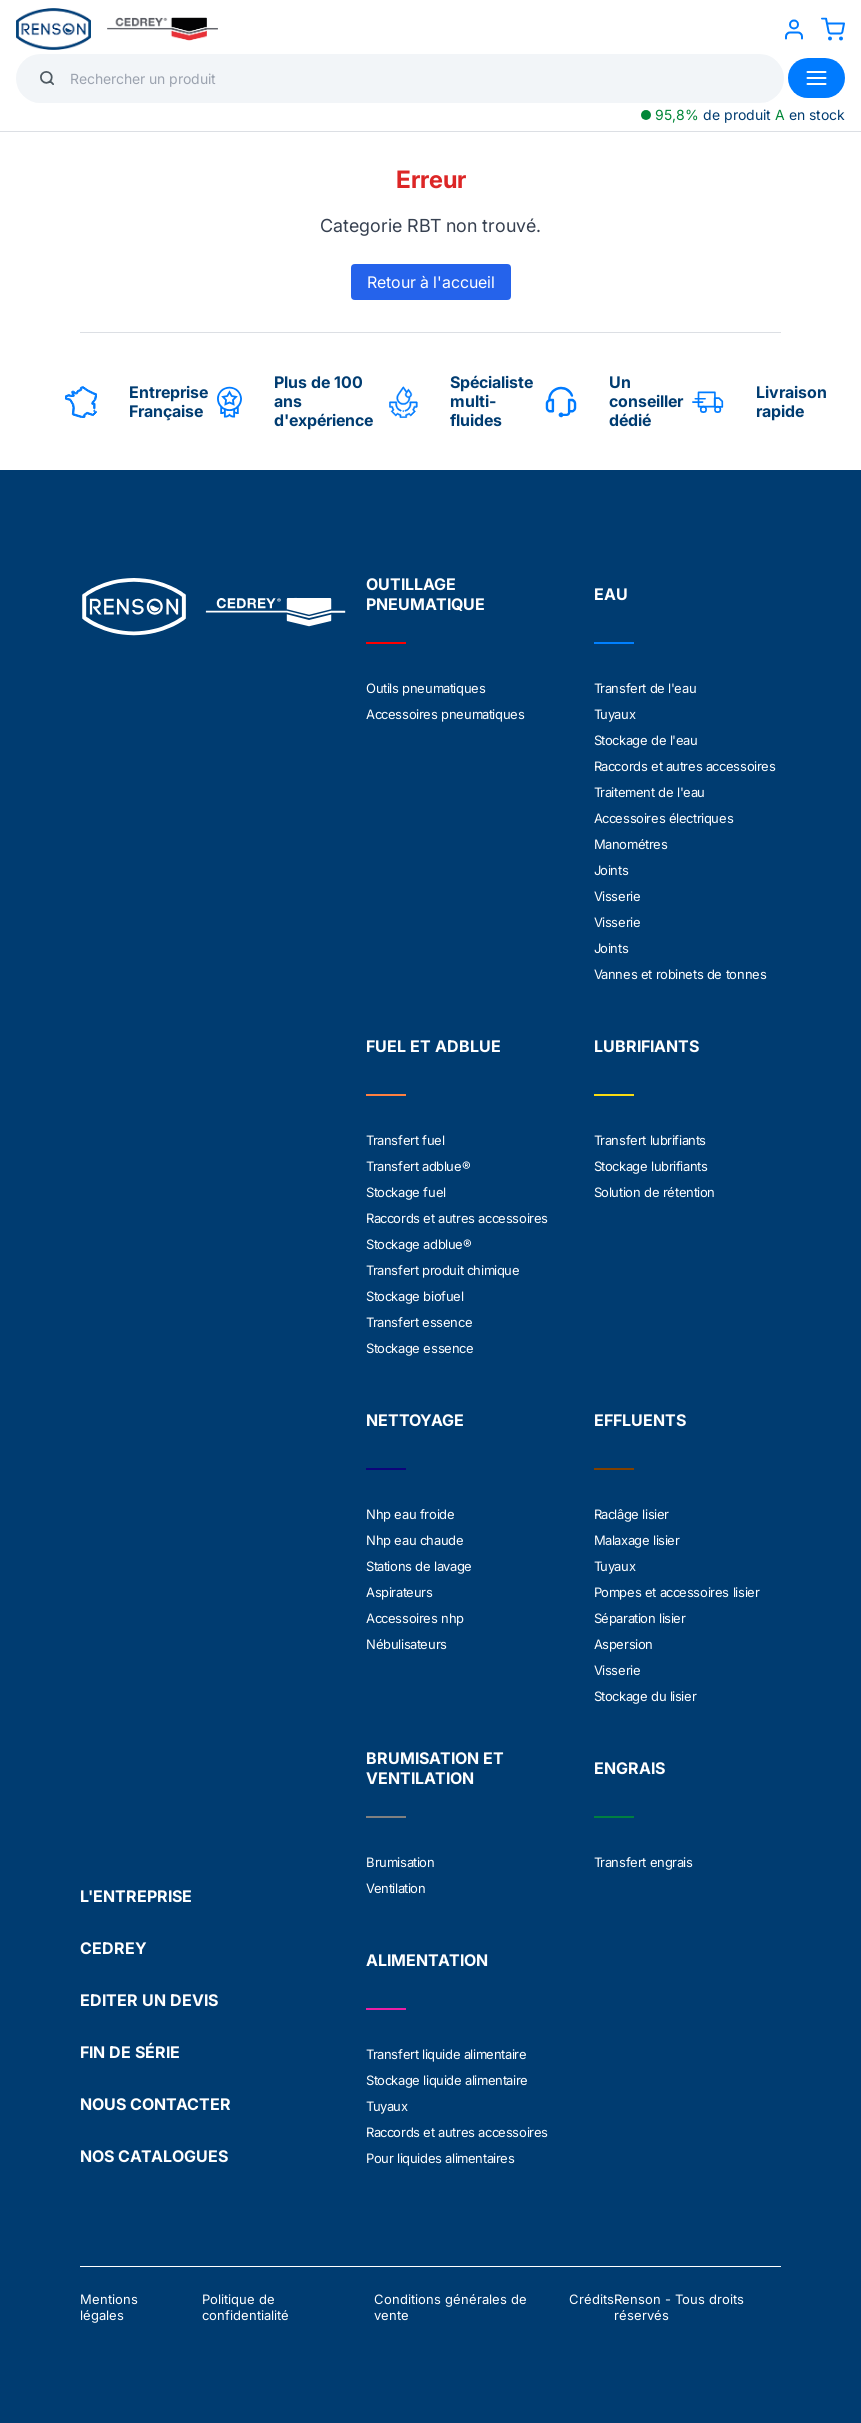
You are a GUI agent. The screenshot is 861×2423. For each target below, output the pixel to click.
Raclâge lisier (631, 1514)
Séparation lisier (640, 1618)
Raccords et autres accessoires (685, 766)
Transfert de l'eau (645, 688)
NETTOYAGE (415, 1420)
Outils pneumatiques (425, 688)
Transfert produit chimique (443, 1270)
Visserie (617, 896)
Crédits (591, 2299)
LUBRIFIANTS (646, 1046)
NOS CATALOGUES (154, 2156)
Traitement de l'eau (649, 792)
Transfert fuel (405, 1140)
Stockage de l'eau (646, 740)
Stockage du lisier (645, 1696)
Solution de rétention (655, 1192)
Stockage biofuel (415, 1296)
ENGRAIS (629, 1768)
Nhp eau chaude (414, 1540)
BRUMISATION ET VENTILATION (435, 1768)
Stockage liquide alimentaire (447, 2080)
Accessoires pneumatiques (445, 714)
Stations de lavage (419, 1566)
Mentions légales (109, 2307)
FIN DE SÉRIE (130, 2052)
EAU (611, 594)
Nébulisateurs (406, 1644)
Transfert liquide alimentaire (446, 2054)
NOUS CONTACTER (155, 2104)
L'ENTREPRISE (136, 1896)
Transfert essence (419, 1322)
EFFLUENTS (640, 1420)
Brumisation (400, 1862)
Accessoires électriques (664, 818)
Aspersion (623, 1644)
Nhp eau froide (410, 1514)
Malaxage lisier (637, 1540)
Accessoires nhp (415, 1618)
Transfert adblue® (418, 1166)
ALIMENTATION (427, 1960)
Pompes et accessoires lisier (677, 1592)
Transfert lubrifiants (650, 1140)
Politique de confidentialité (245, 2307)
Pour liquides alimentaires (440, 2158)
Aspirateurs (399, 1592)
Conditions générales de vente (450, 2307)
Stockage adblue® (419, 1244)
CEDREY (113, 1948)
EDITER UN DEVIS (149, 2000)
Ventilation (396, 1888)
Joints (611, 870)
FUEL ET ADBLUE (433, 1046)
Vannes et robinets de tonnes (680, 974)
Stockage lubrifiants (651, 1166)
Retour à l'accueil (431, 282)
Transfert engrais (643, 1862)
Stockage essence (420, 1348)
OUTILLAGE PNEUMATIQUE (425, 594)
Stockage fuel (406, 1192)
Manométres (631, 844)
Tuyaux (615, 714)
